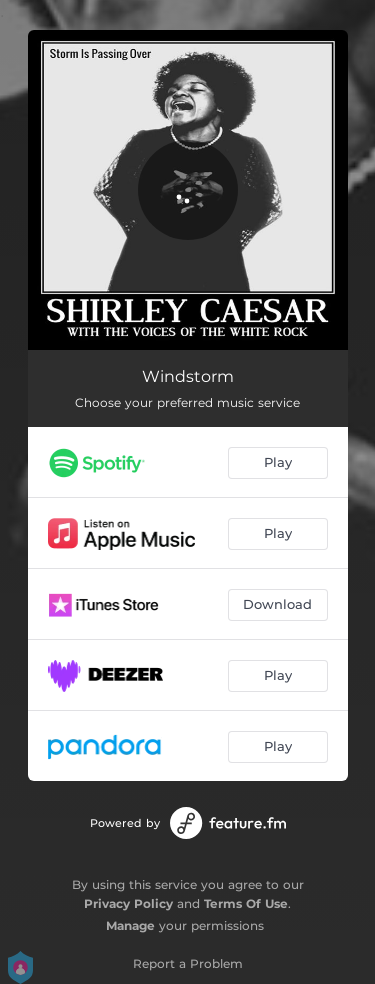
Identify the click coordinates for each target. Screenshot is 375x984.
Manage (130, 925)
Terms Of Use (246, 903)
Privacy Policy (128, 903)
